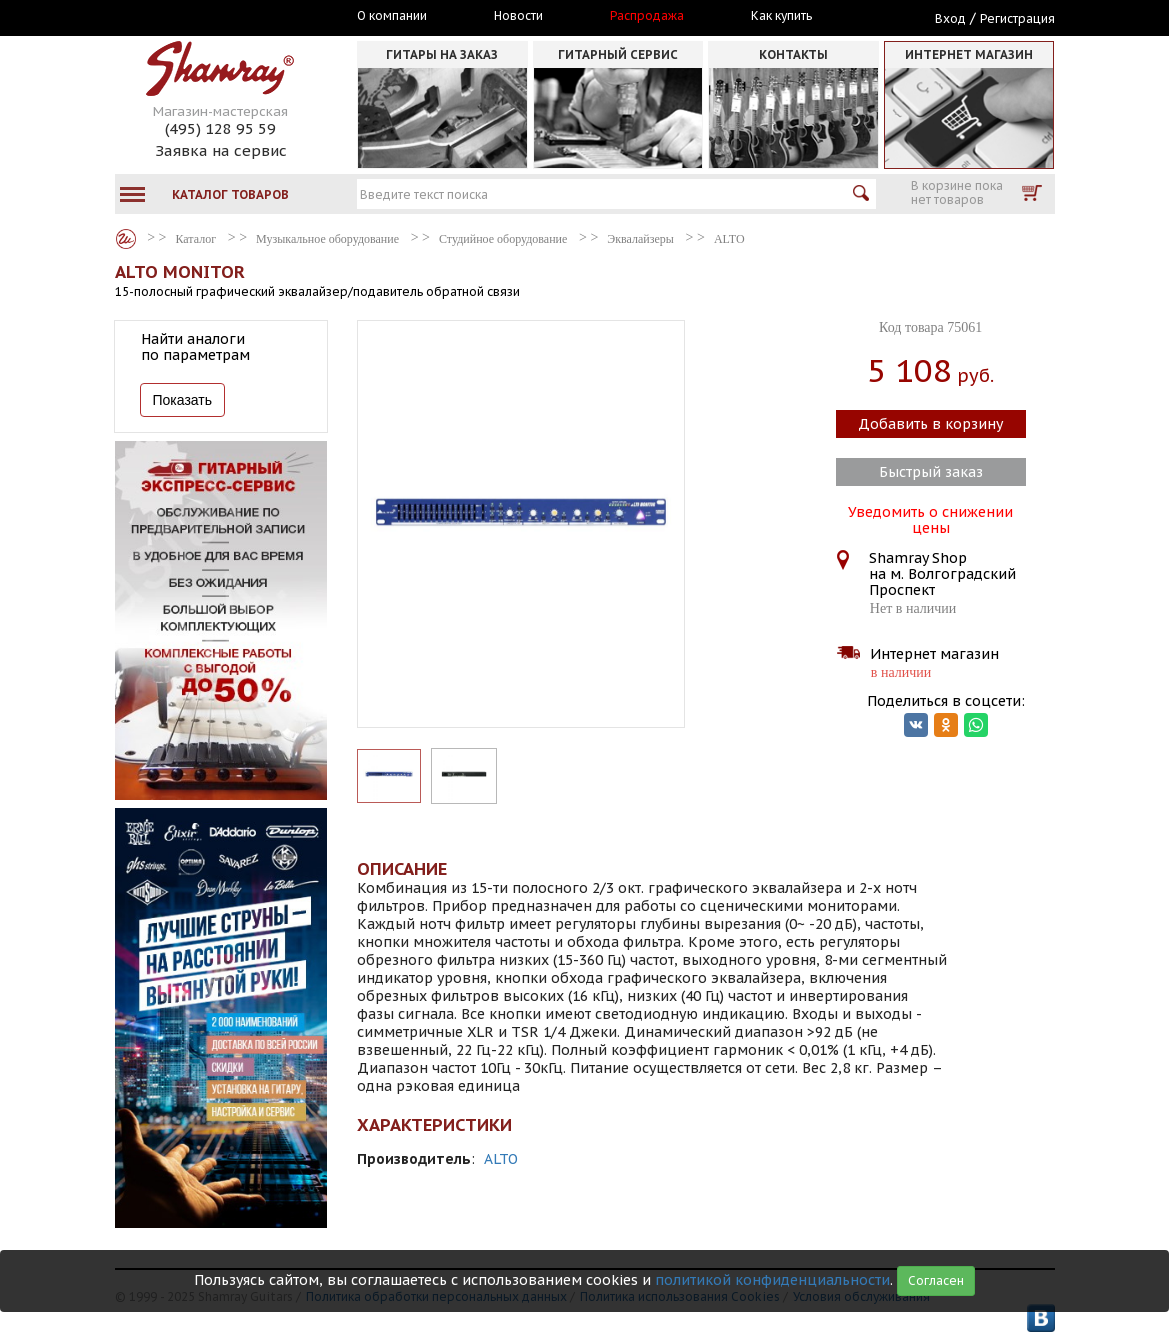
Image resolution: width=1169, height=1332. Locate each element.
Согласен (936, 1280)
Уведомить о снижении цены (930, 518)
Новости (518, 16)
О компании (392, 16)
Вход (950, 18)
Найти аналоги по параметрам (195, 347)
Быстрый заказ (931, 472)
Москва (207, 17)
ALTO (501, 1159)
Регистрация (1017, 18)
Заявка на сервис (221, 150)
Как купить (781, 16)
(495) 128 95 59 (220, 128)
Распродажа (647, 16)
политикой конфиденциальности (772, 1280)
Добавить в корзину (930, 424)
